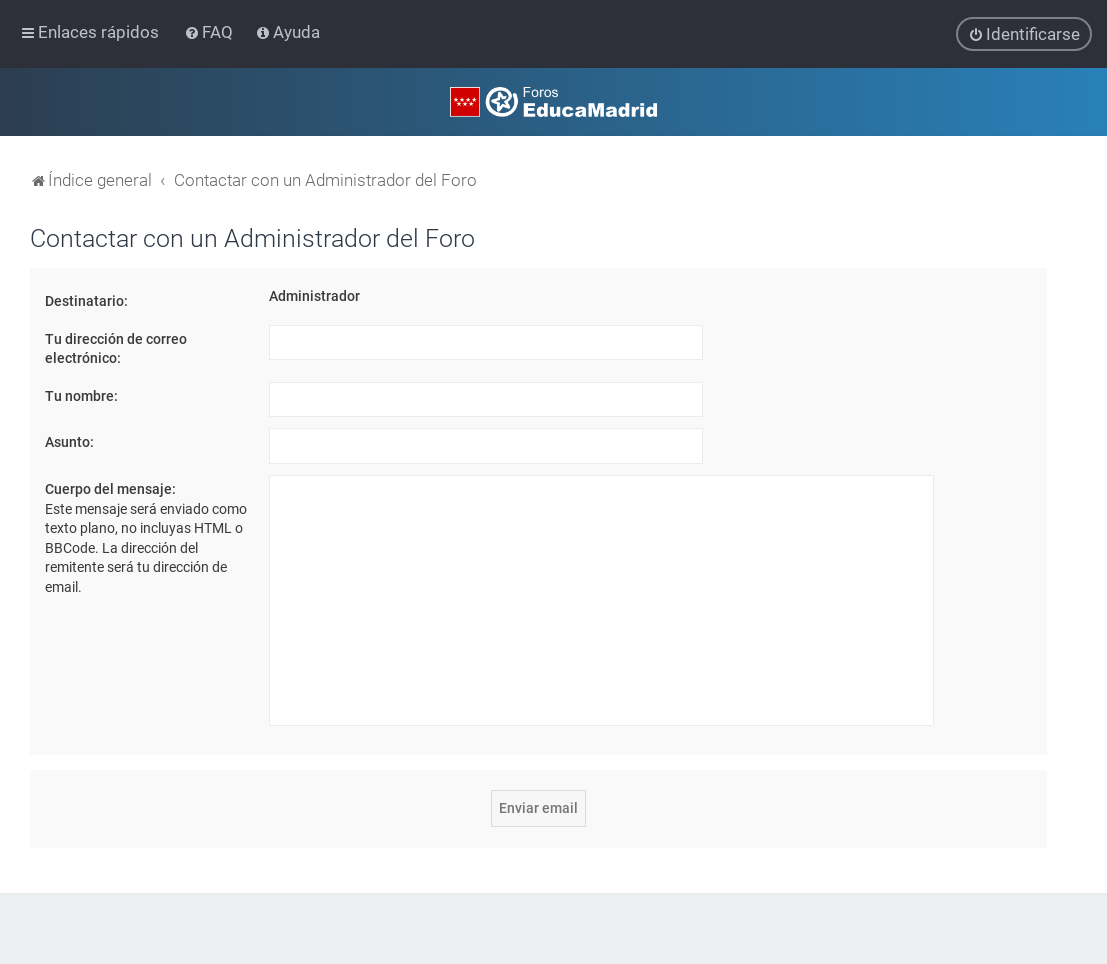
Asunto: (69, 442)
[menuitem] (210, 32)
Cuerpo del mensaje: (110, 488)
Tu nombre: (81, 395)
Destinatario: (86, 300)
